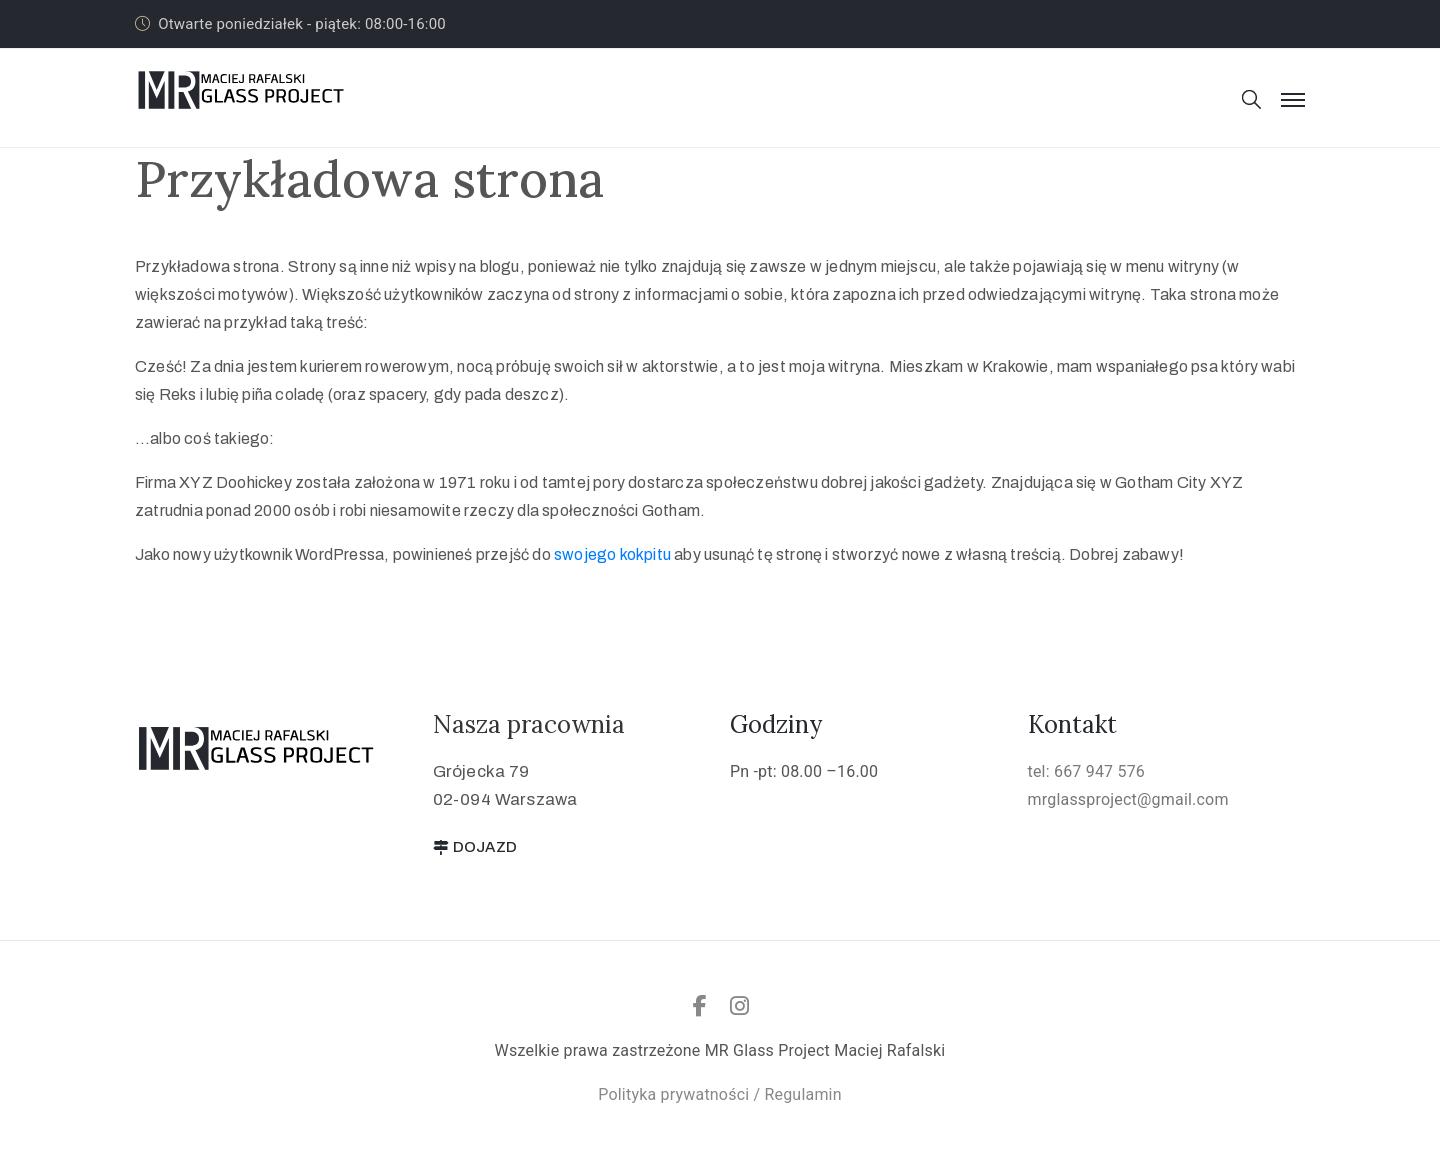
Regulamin (802, 1094)
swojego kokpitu (612, 554)
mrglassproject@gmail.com (1128, 799)
